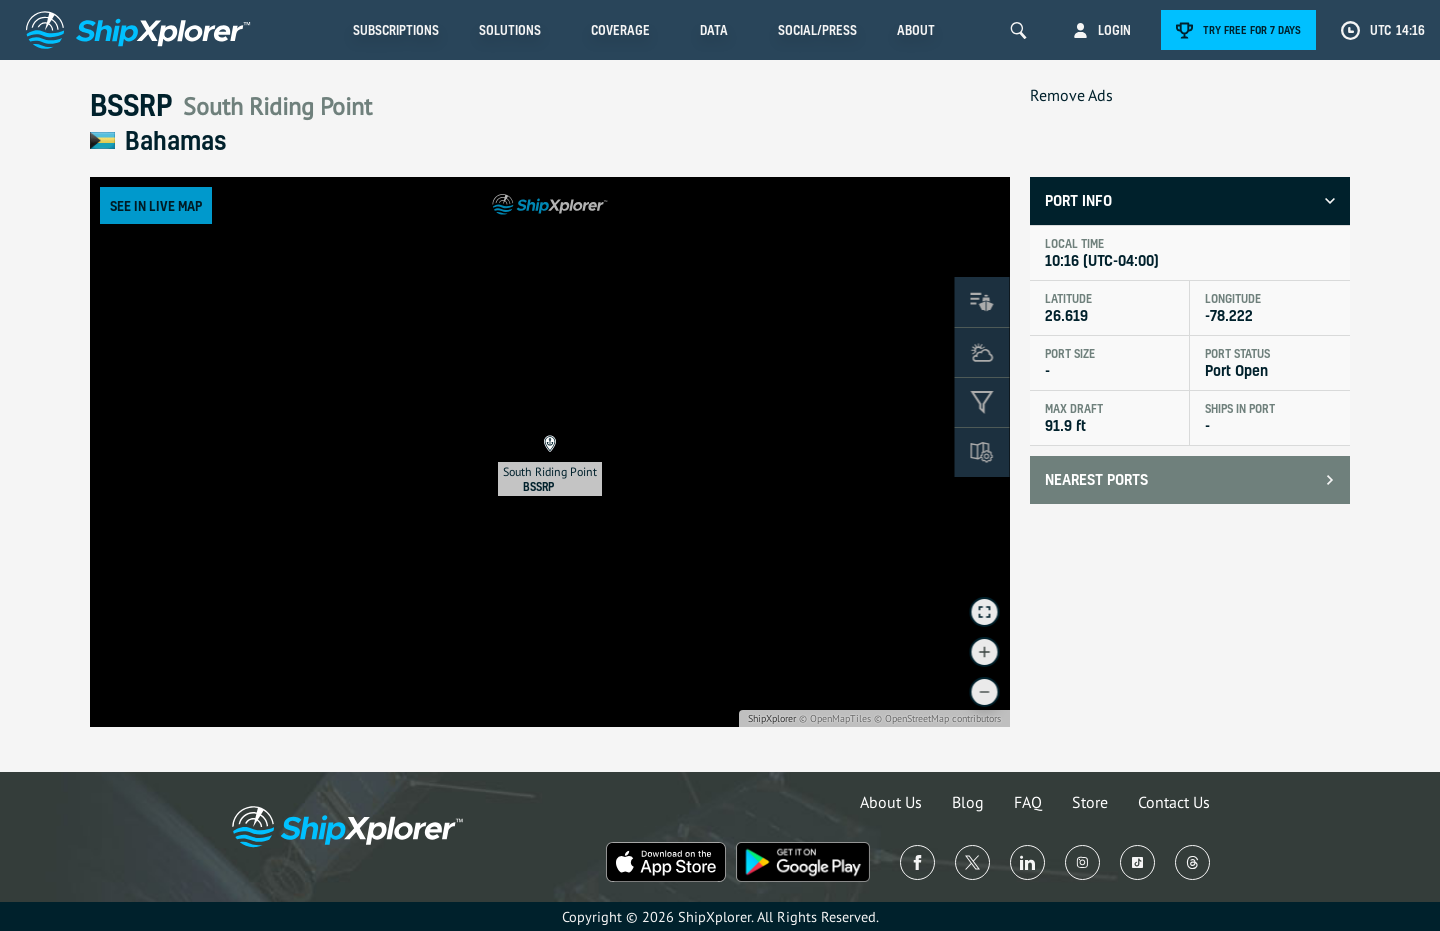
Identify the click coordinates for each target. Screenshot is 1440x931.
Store (1090, 802)
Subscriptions (396, 30)
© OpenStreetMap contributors (937, 718)
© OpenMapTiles (835, 718)
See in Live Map (156, 205)
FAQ (1028, 802)
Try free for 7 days (1252, 30)
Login (1114, 30)
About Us (891, 802)
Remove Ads (1071, 95)
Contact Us (1174, 802)
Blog (968, 802)
